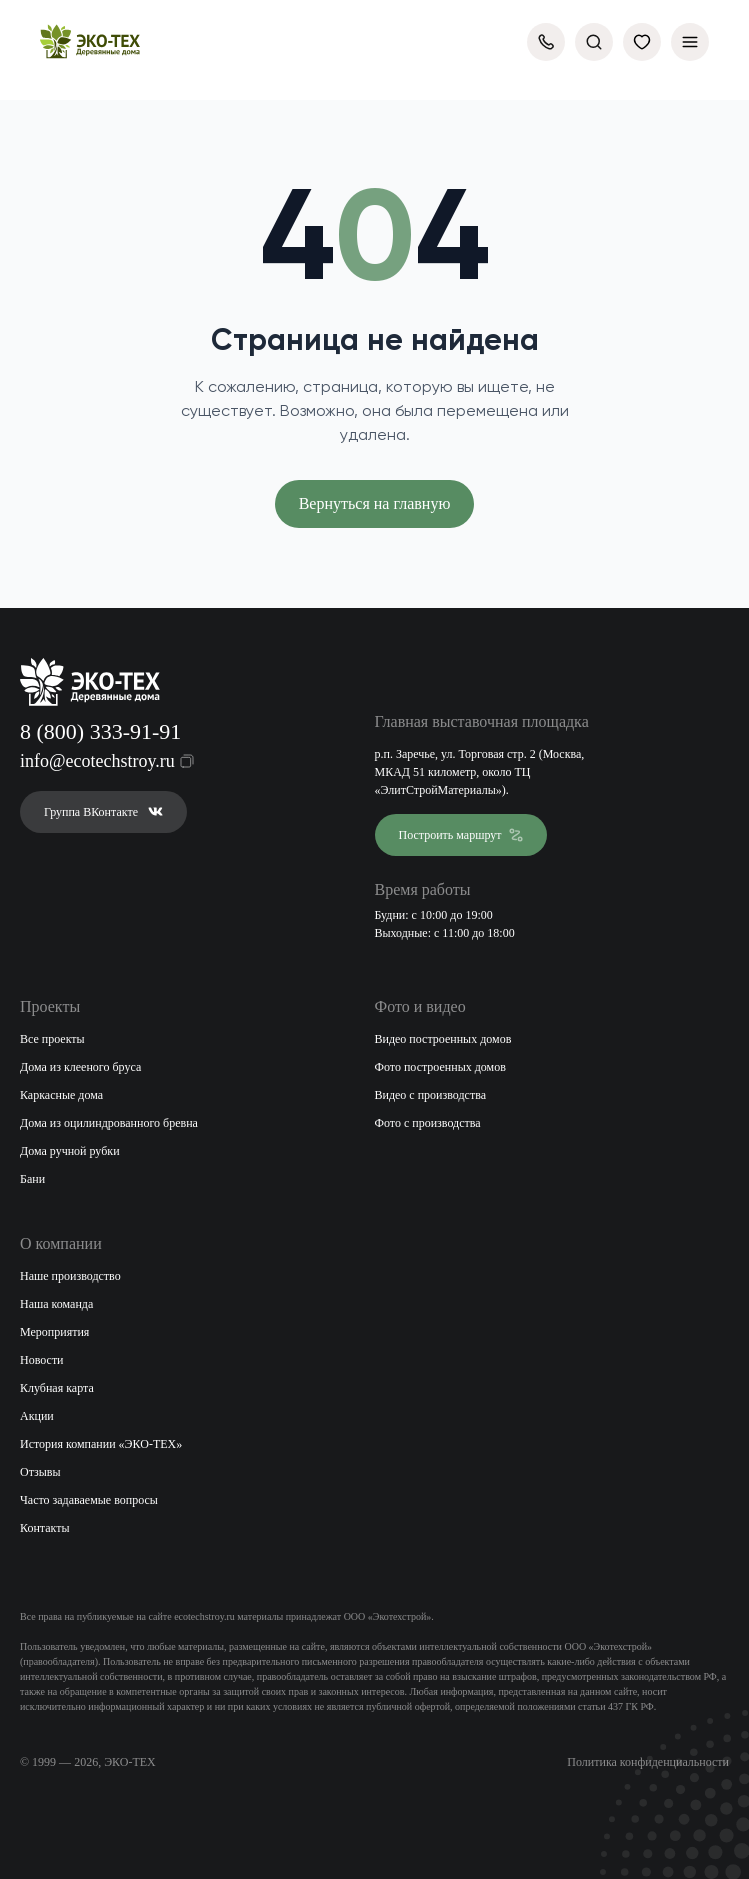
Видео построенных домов (443, 1039)
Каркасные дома (61, 1095)
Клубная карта (57, 1388)
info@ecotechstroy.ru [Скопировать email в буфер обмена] (94, 761)
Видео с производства (431, 1095)
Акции (37, 1416)
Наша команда (56, 1304)
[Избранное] (642, 42)
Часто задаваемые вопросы (89, 1500)
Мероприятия (54, 1332)
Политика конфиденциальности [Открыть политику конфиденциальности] (648, 1762)
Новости (42, 1360)
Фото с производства (428, 1123)
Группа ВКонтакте (103, 812)
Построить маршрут (461, 835)
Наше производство (70, 1276)
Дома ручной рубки (70, 1151)
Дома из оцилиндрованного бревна (109, 1123)
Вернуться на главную (375, 503)
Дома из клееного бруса (80, 1067)
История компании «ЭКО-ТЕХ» (101, 1444)
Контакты (45, 1528)
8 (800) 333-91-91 (100, 731)
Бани (32, 1179)
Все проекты (52, 1039)
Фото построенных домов (440, 1067)
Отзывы (40, 1472)
